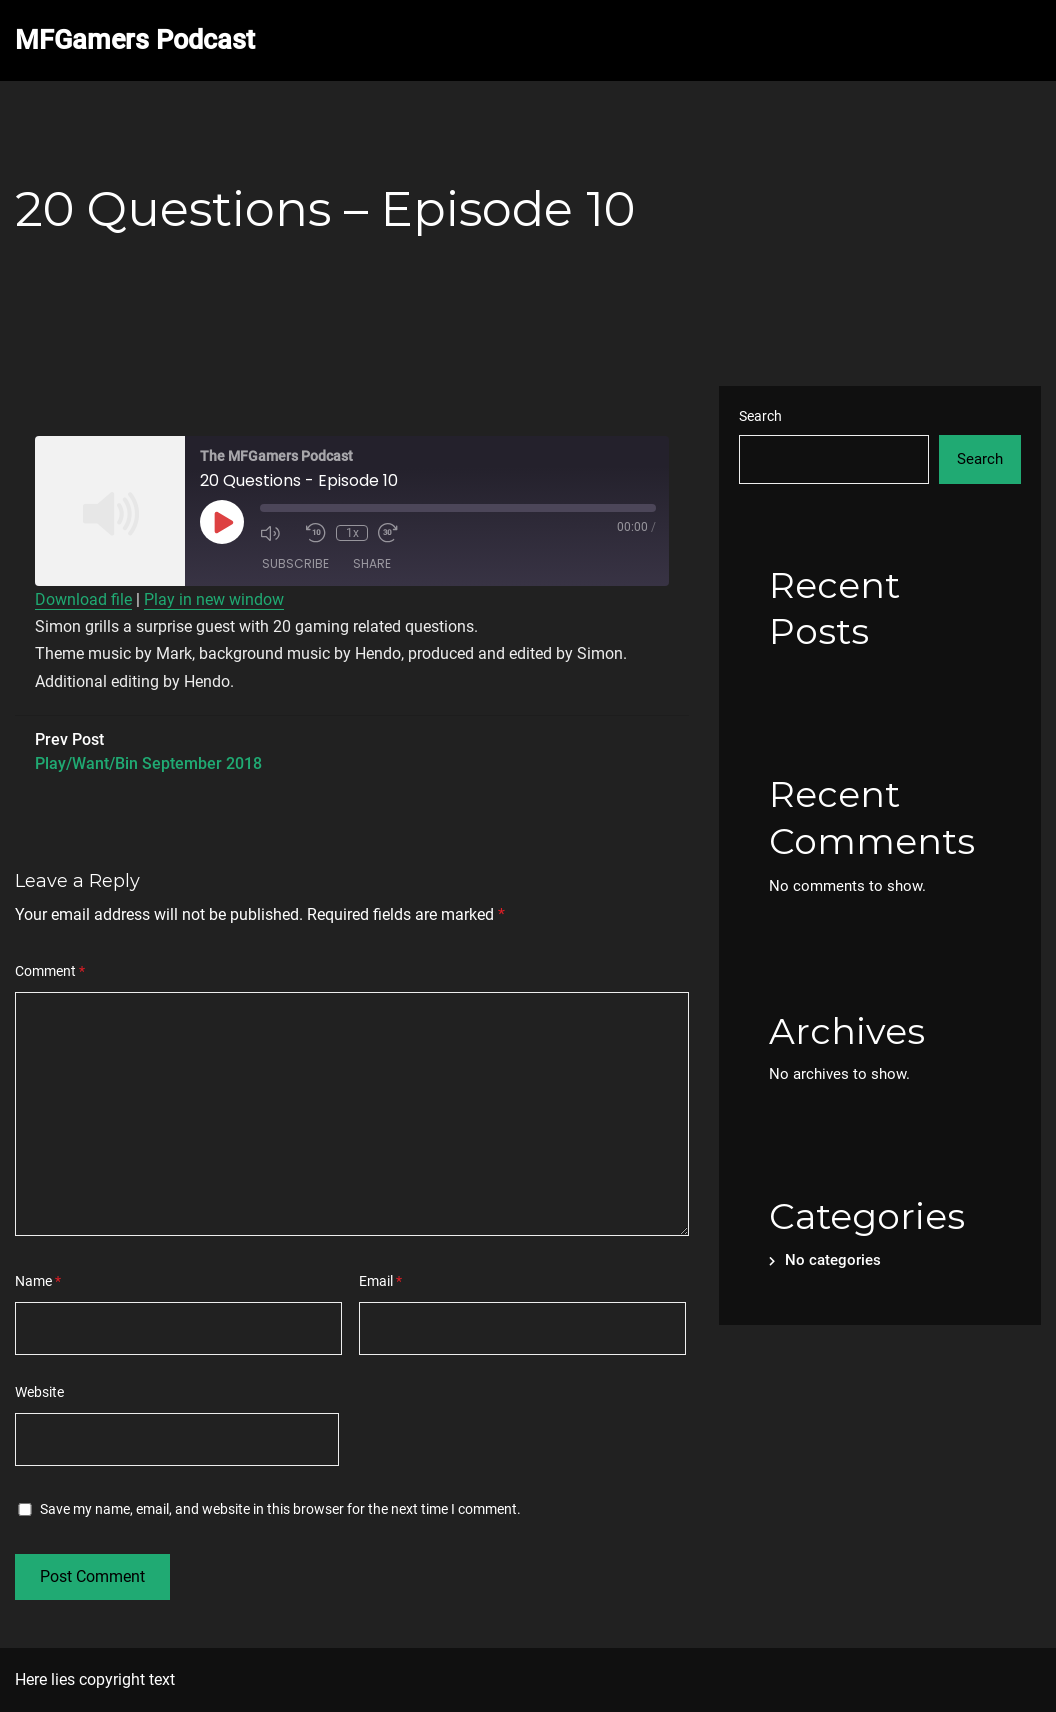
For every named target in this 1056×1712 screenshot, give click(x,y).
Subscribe (295, 563)
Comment (50, 971)
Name (38, 1281)
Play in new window (214, 599)
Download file (83, 599)
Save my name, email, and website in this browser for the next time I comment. (280, 1509)
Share (372, 563)
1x (352, 533)
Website (39, 1392)
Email (380, 1281)
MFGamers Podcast (135, 40)
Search (760, 416)
